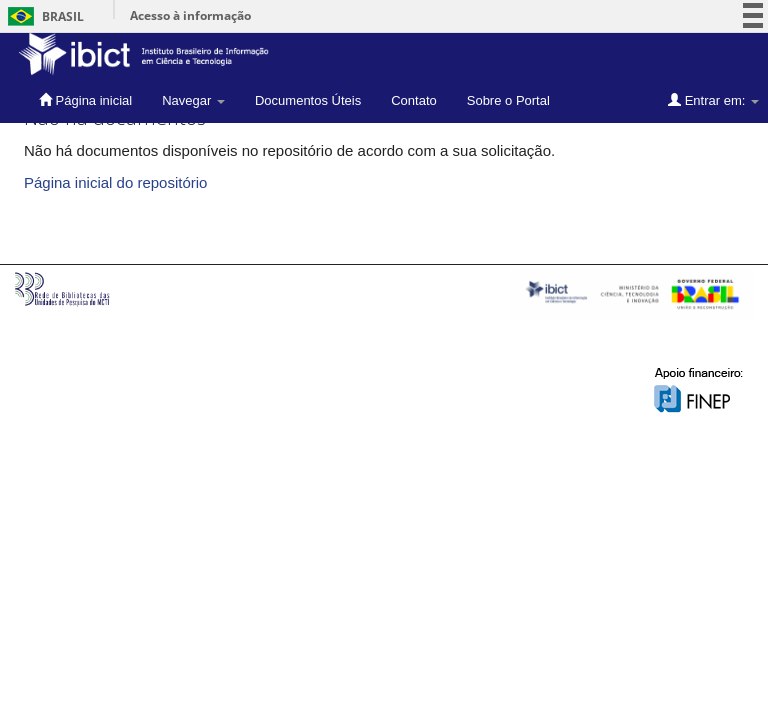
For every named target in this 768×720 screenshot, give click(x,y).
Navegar (193, 100)
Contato (414, 100)
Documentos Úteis (308, 100)
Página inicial (85, 100)
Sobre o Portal (508, 100)
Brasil (42, 16)
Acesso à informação (190, 15)
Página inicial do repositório (115, 182)
